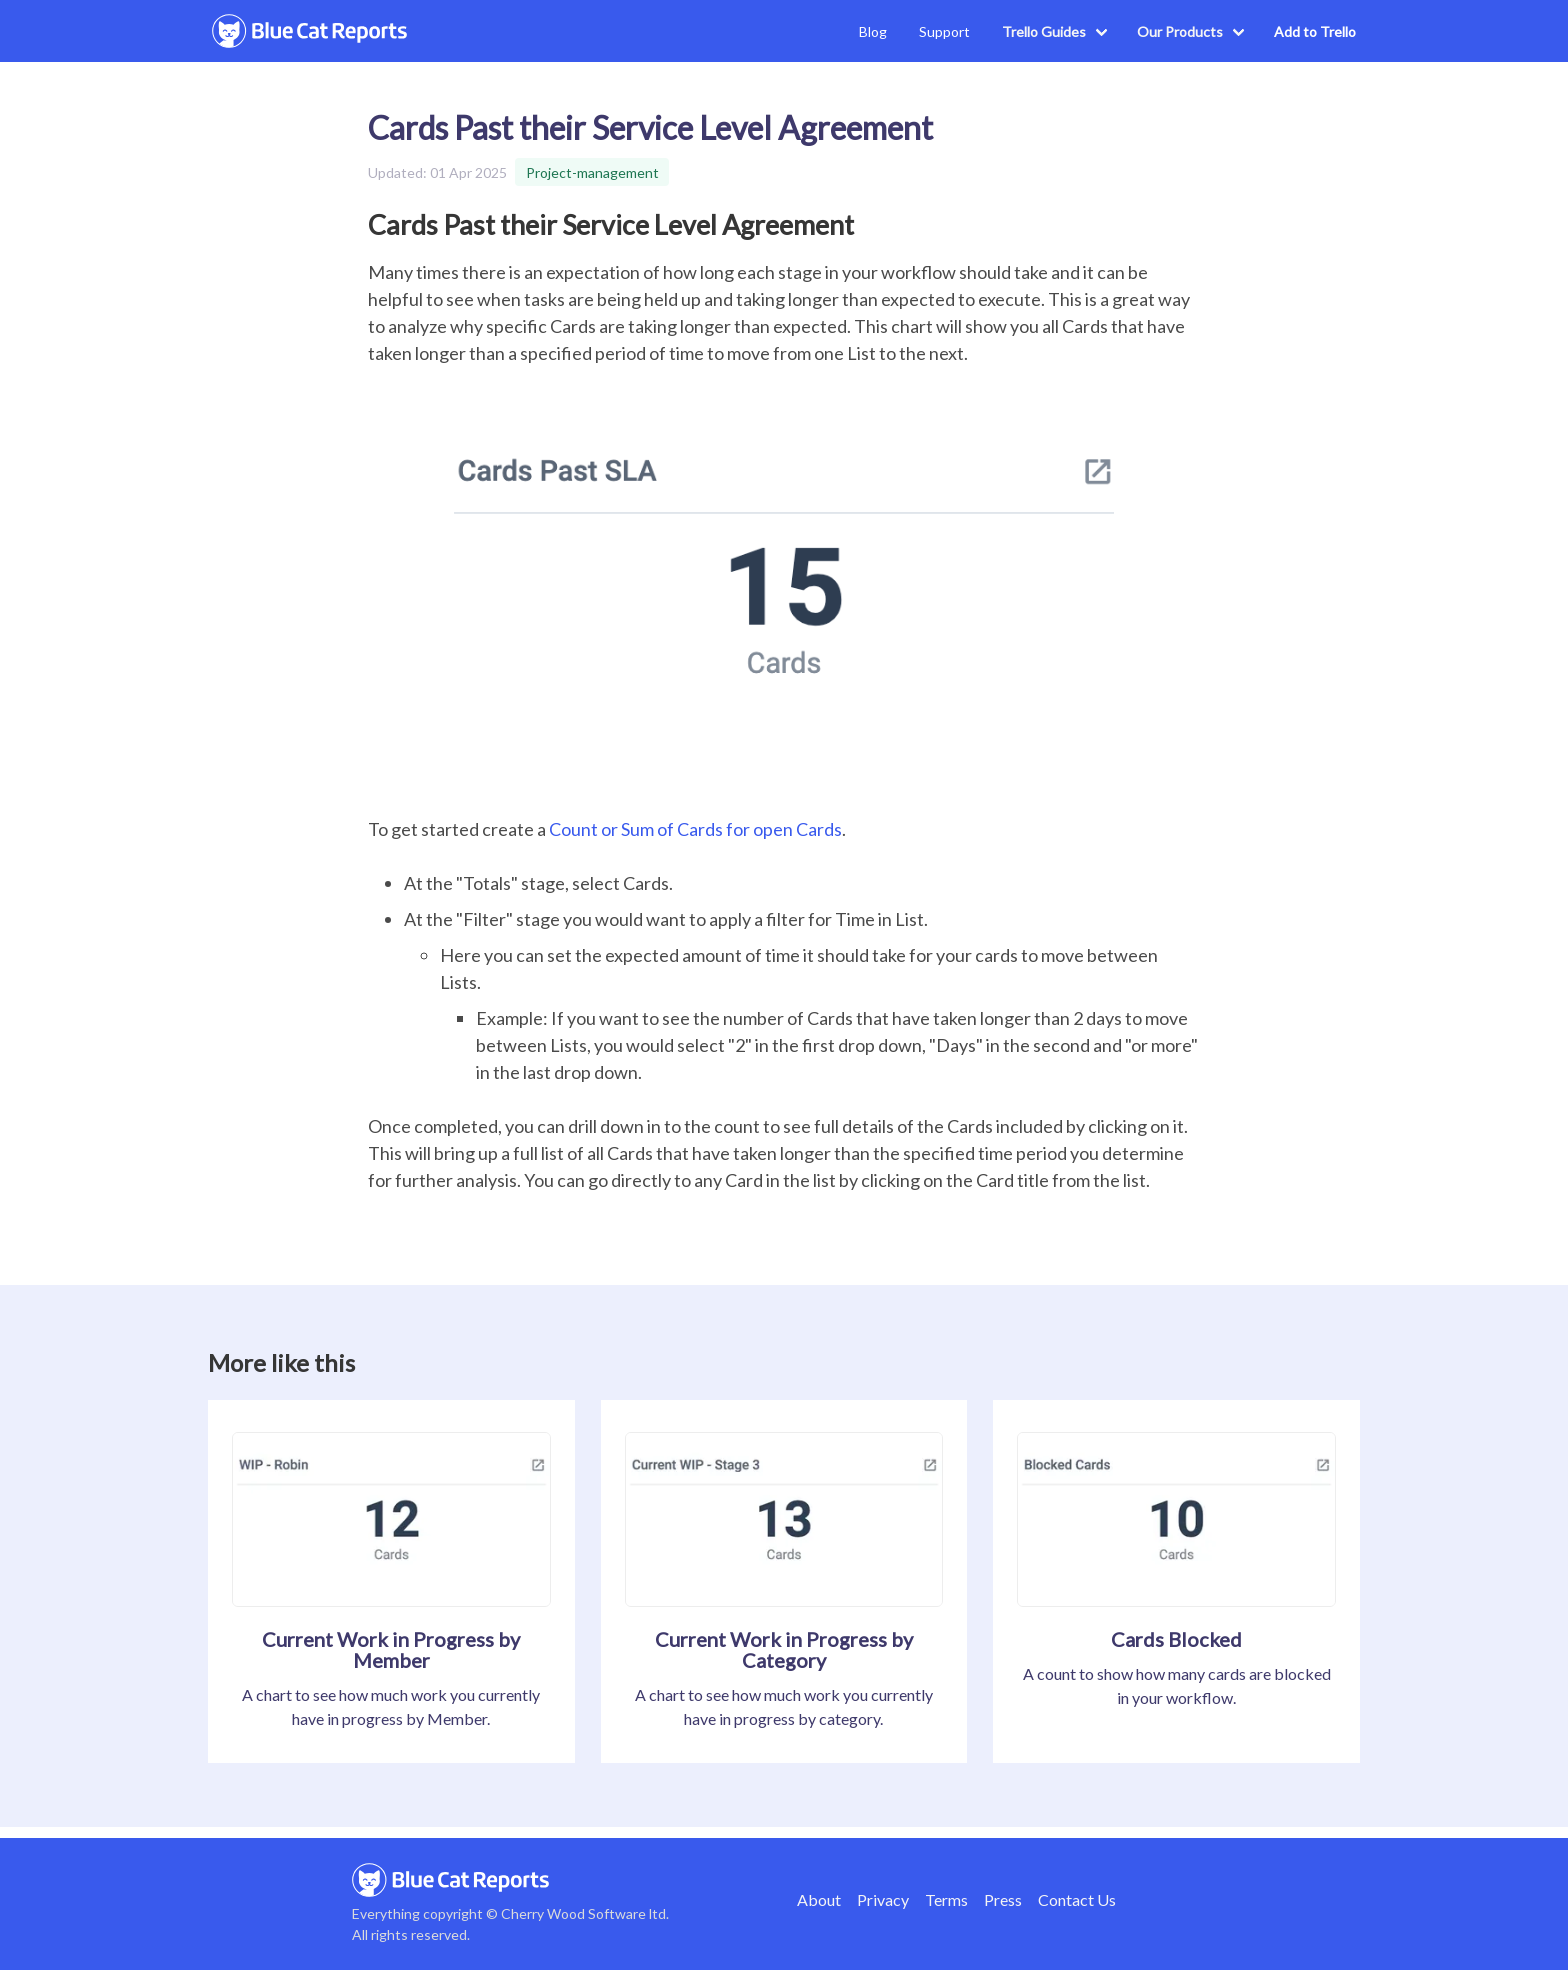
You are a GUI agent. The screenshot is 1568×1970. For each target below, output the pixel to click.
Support (944, 31)
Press (1003, 1899)
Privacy (883, 1899)
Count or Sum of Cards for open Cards (695, 829)
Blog (873, 31)
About (819, 1899)
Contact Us (1077, 1899)
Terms (946, 1899)
